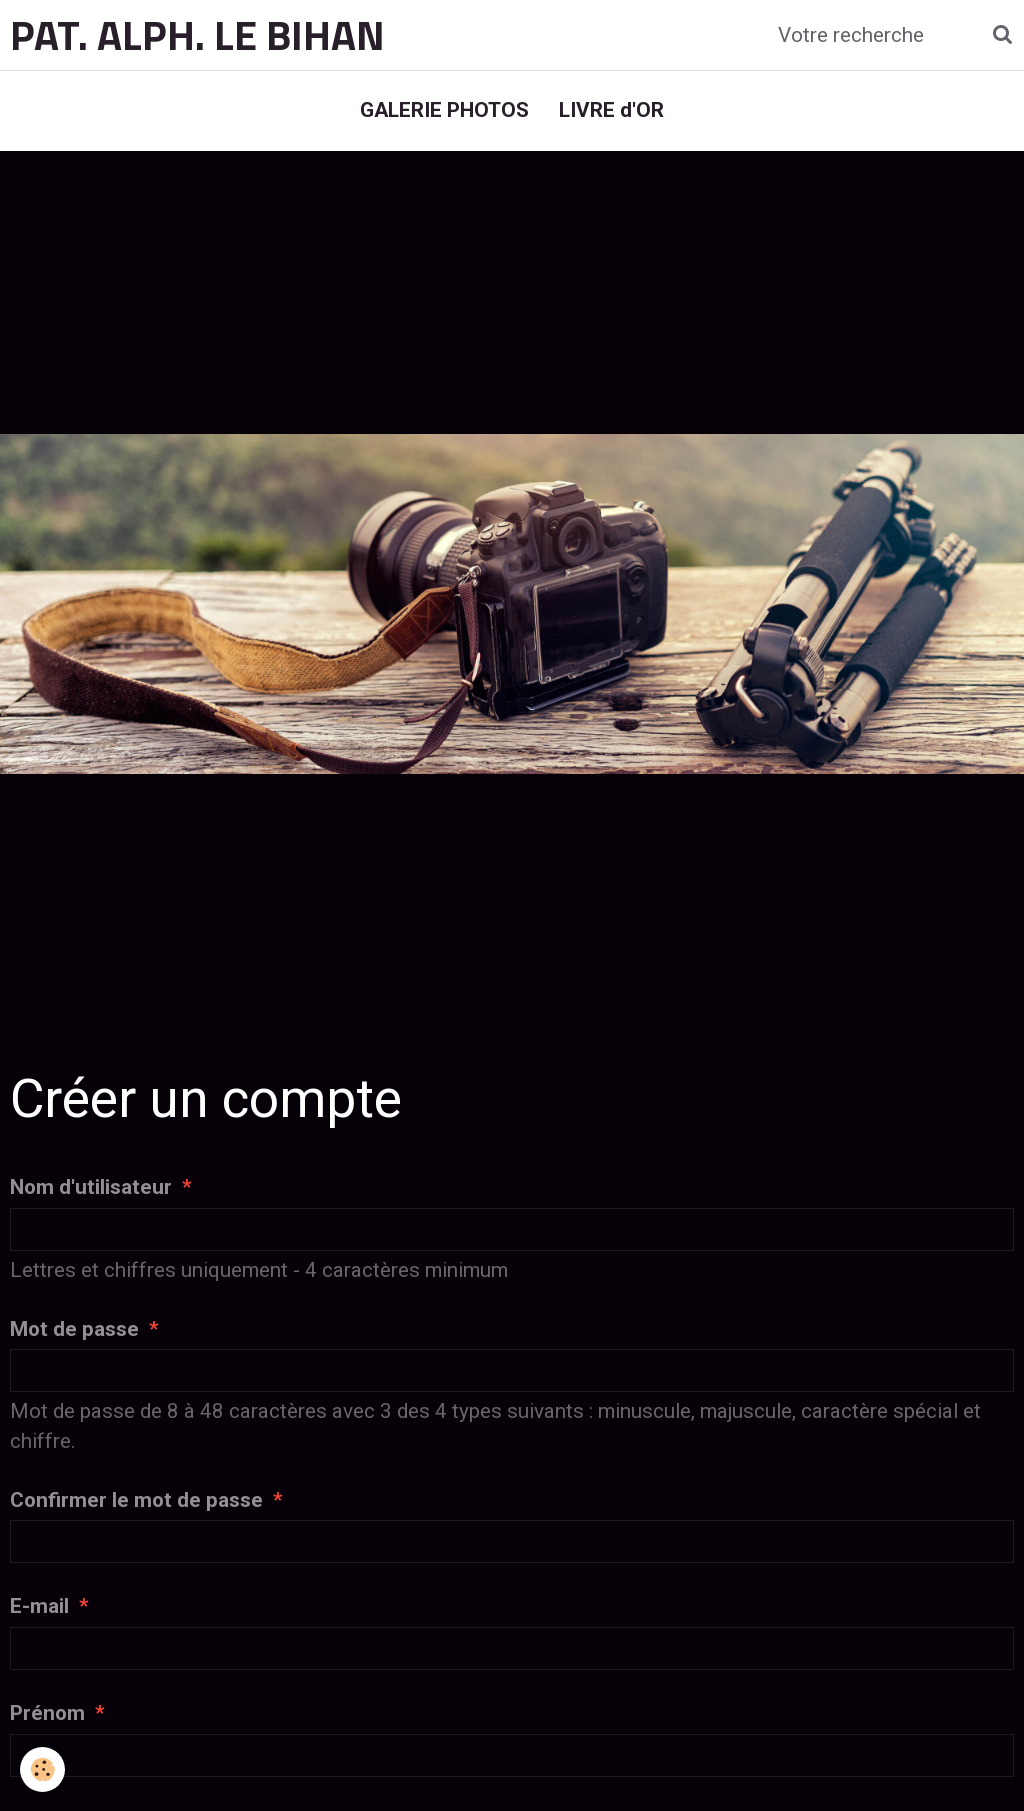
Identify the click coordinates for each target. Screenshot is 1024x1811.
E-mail (39, 1606)
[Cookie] (42, 1769)
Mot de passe (74, 1329)
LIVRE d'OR (611, 110)
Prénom (47, 1713)
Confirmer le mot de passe (136, 1500)
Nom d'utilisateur (91, 1187)
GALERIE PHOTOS (444, 110)
